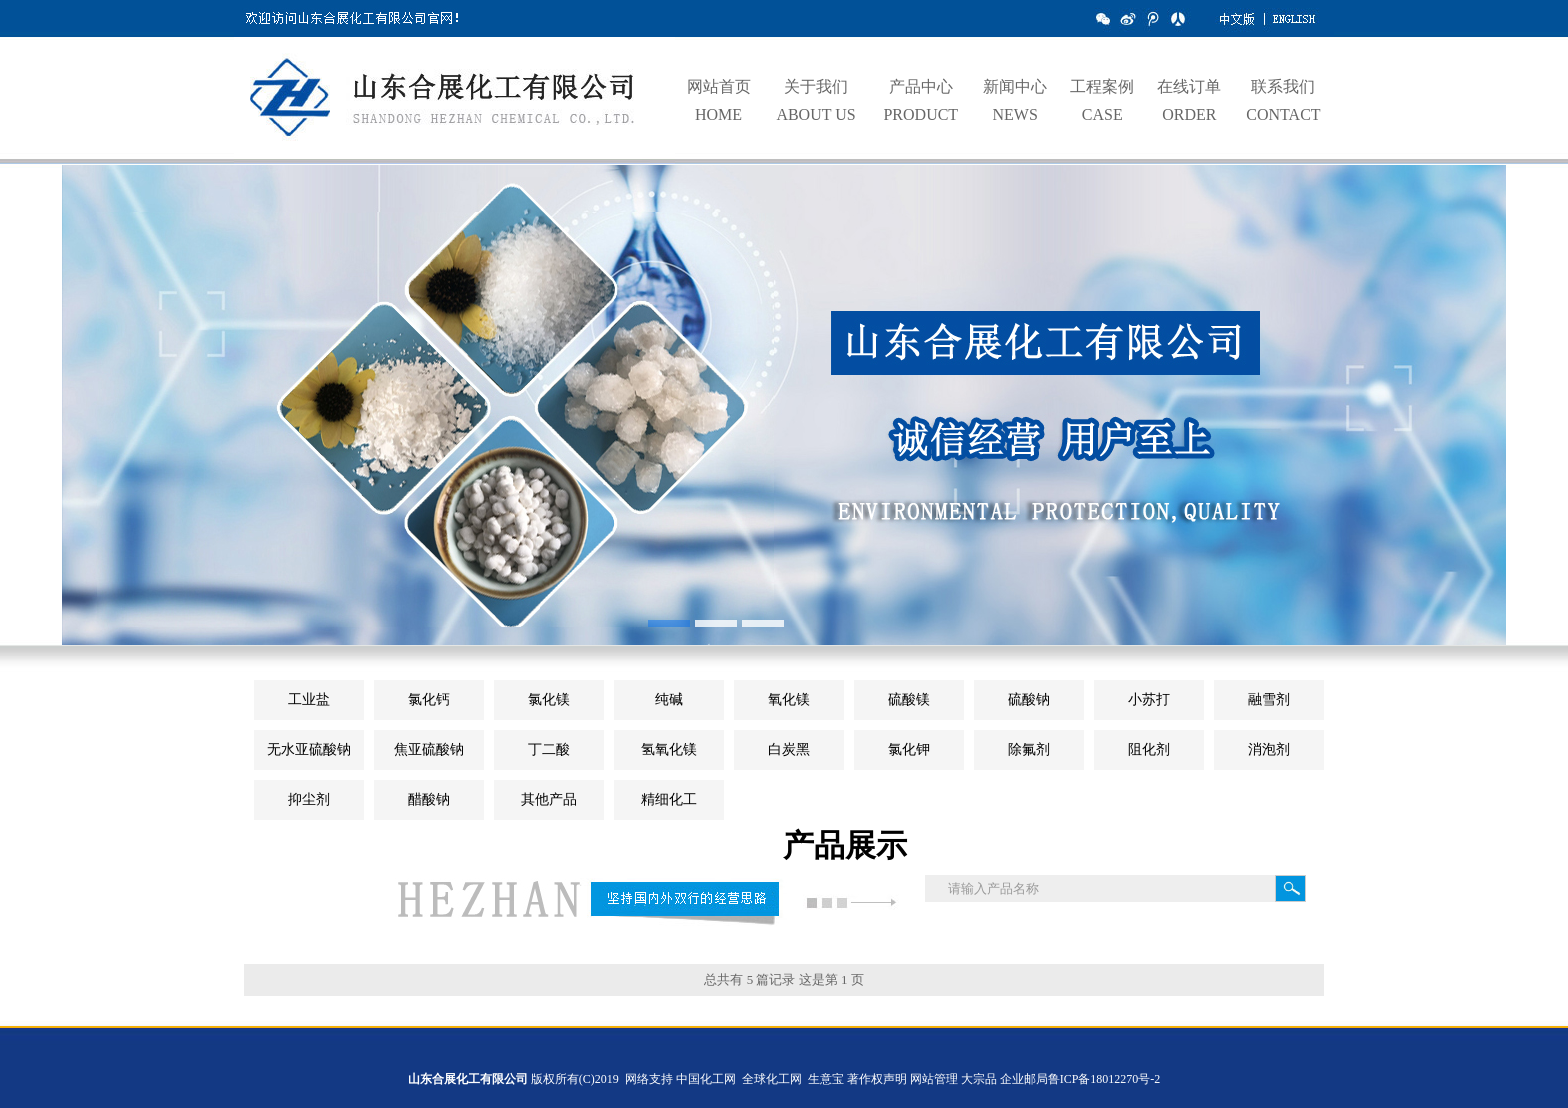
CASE (1102, 114)
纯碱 (669, 699)
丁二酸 (549, 749)
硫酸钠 (1029, 699)
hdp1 (784, 415)
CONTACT (1283, 114)
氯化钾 (909, 749)
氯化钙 (429, 699)
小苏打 (1149, 699)
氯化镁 (549, 699)
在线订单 (1189, 86)
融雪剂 (1269, 699)
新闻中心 (1015, 86)
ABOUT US (815, 114)
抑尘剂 (309, 799)
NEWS (1014, 114)
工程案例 (1102, 86)
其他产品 (549, 799)
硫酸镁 (909, 699)
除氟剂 (1029, 749)
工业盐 (309, 699)
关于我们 (816, 86)
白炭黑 (789, 749)
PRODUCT (920, 114)
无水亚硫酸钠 (309, 749)
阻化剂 (1149, 749)
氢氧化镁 (669, 749)
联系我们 (1283, 86)
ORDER (1189, 114)
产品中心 (921, 86)
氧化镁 (789, 699)
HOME (718, 114)
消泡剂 (1269, 749)
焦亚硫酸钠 (429, 749)
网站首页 (719, 86)
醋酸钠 (429, 799)
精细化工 (669, 799)
